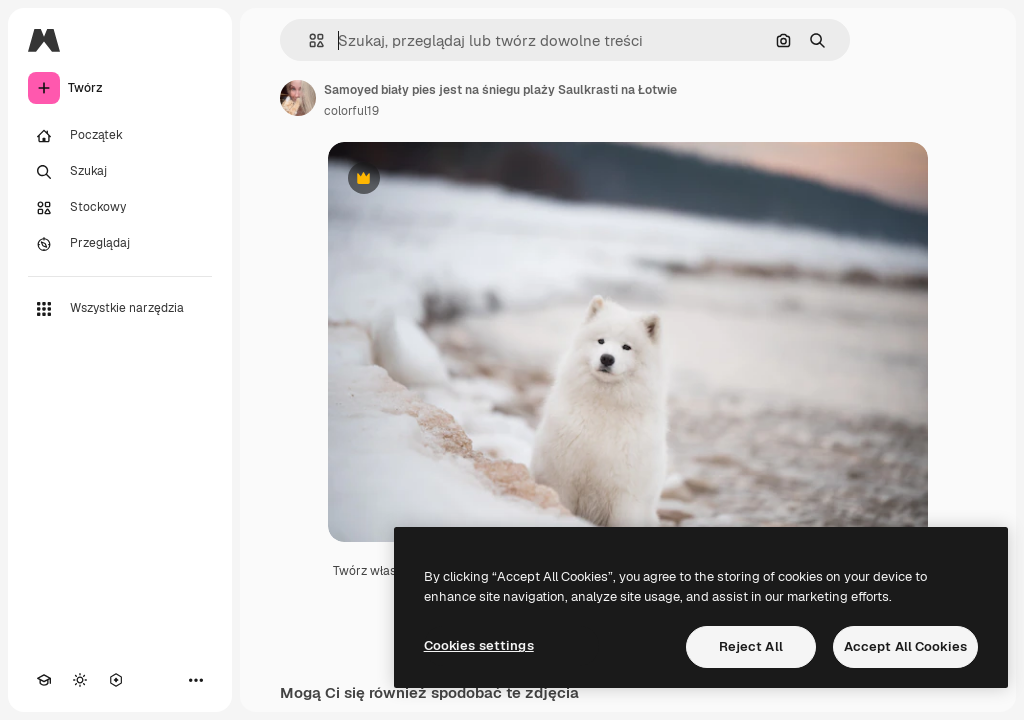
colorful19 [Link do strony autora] (351, 111)
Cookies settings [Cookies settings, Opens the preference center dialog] (479, 645)
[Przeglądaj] (120, 244)
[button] (308, 40)
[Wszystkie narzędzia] (120, 309)
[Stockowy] (120, 208)
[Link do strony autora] (298, 98)
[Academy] (44, 680)
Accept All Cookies (905, 646)
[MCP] (116, 680)
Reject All (751, 646)
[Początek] (120, 136)
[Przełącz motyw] (80, 680)
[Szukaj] (120, 172)
